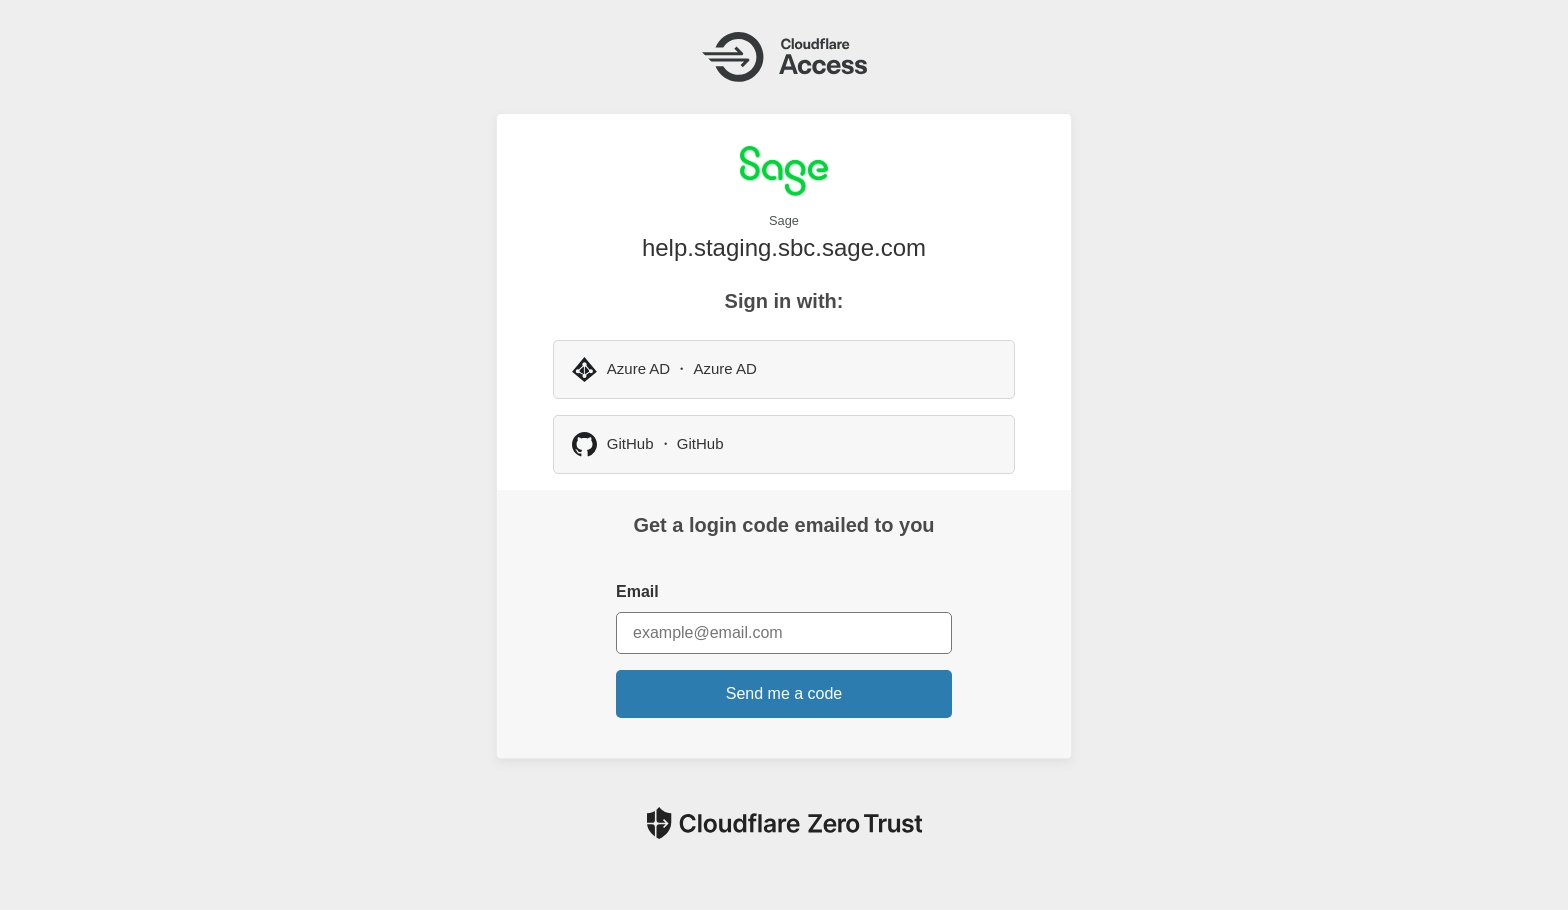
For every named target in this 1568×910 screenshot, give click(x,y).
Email (637, 591)
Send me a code (784, 693)
